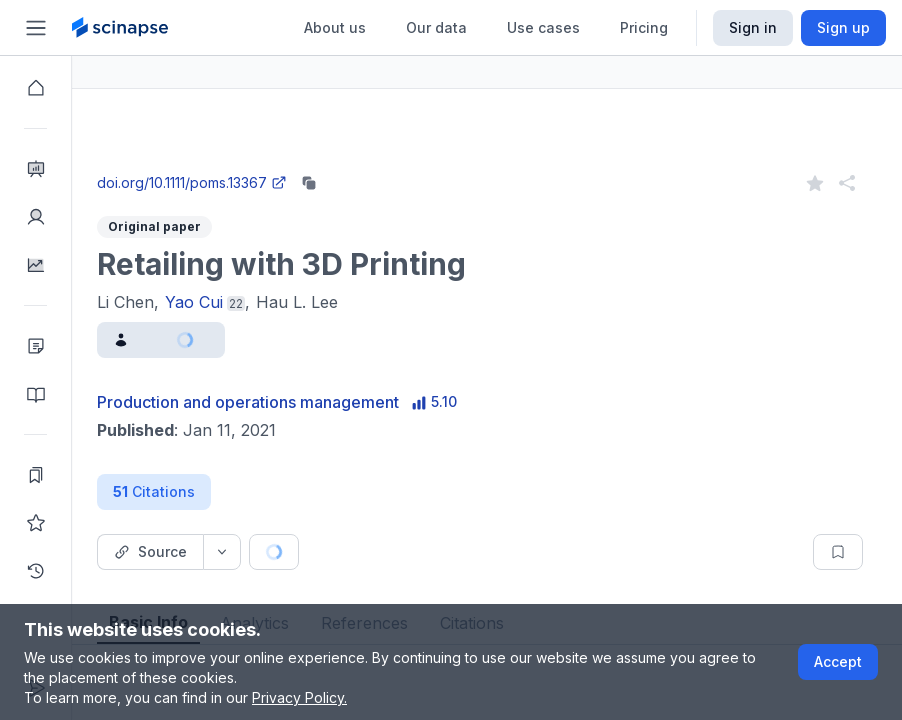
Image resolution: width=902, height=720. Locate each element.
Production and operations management (320, 402)
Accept (838, 661)
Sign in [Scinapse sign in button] (753, 27)
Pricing (644, 27)
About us (335, 27)
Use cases (543, 27)
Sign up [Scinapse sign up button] (843, 27)
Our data (436, 27)
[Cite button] (422, 552)
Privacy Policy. (299, 697)
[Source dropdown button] (294, 552)
